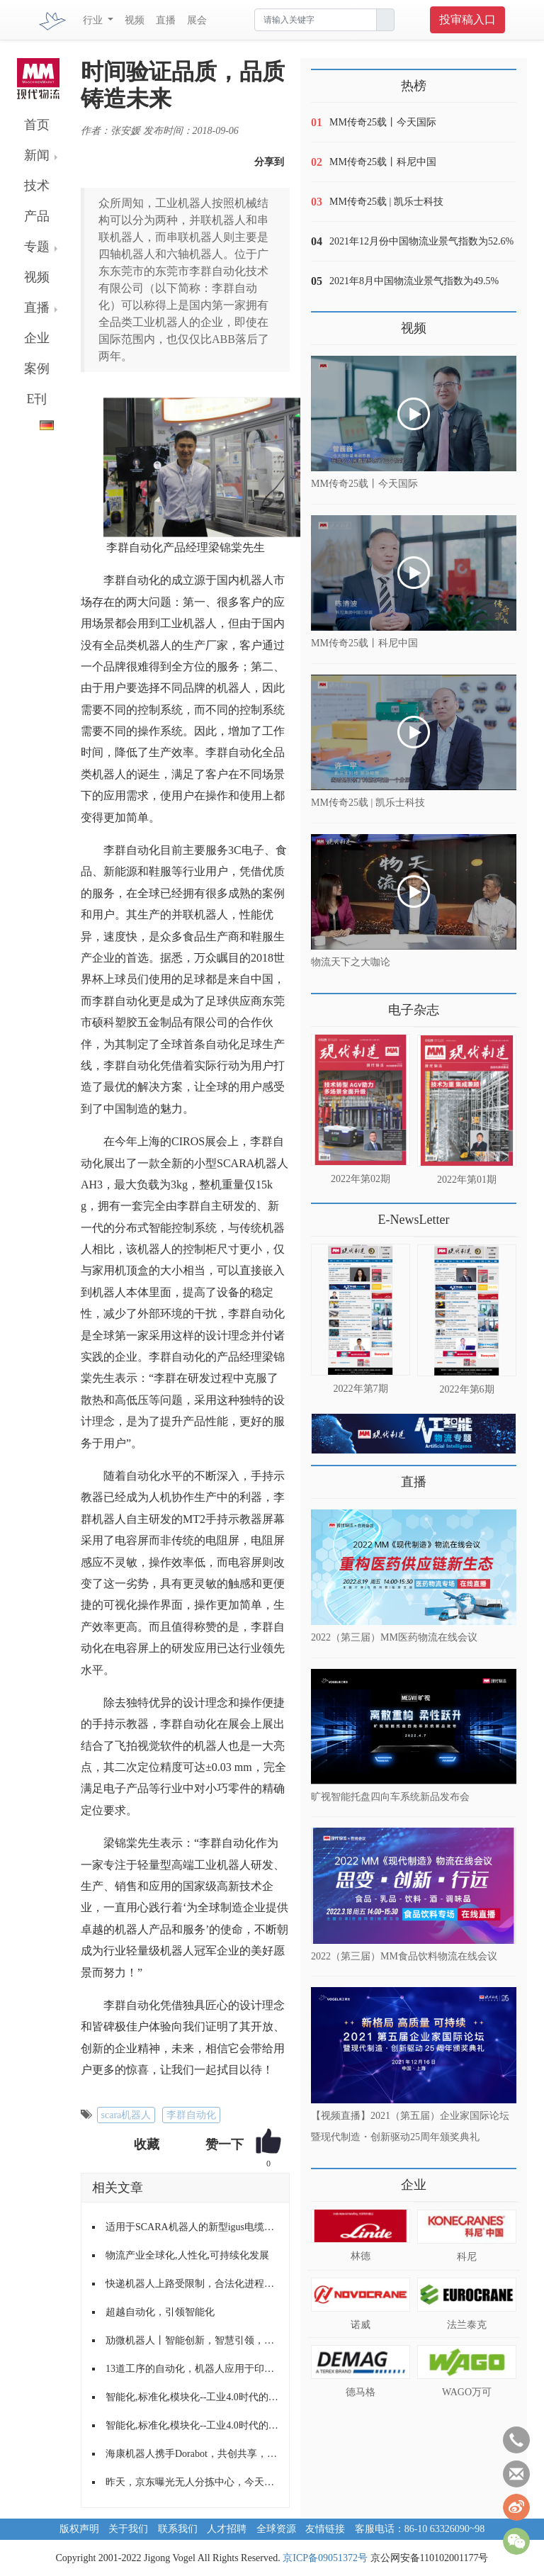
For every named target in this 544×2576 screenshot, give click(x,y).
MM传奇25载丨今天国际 (382, 122)
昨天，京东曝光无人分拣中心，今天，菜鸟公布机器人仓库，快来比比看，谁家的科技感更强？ (192, 2482)
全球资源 (276, 2529)
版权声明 (79, 2529)
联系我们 (178, 2529)
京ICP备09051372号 (325, 2558)
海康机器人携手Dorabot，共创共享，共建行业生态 (192, 2453)
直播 (166, 20)
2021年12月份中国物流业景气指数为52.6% (421, 241)
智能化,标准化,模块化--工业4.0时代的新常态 (192, 2397)
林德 (360, 2256)
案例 (37, 368)
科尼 (467, 2256)
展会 (197, 20)
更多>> (325, 1004)
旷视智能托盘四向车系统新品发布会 (390, 1797)
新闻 (37, 155)
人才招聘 (226, 2529)
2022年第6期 (467, 1389)
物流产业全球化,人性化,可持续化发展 (187, 2255)
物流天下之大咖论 (350, 962)
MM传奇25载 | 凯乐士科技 (386, 201)
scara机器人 (126, 2115)
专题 (37, 247)
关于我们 (128, 2529)
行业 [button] (94, 20)
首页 (37, 125)
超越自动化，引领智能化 (160, 2312)
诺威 (360, 2324)
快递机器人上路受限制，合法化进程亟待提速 (192, 2283)
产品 (37, 216)
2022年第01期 (467, 1179)
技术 (37, 186)
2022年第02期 (360, 1179)
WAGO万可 (467, 2392)
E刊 (37, 399)
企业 (37, 338)
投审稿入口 (467, 19)
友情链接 (325, 2529)
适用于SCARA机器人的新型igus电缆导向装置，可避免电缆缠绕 (192, 2227)
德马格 (360, 2392)
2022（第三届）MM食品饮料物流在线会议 (404, 1955)
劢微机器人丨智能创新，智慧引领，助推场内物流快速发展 (192, 2340)
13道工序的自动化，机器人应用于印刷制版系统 (192, 2368)
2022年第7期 (361, 1388)
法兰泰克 (467, 2324)
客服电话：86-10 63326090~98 (420, 2529)
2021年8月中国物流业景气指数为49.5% (414, 281)
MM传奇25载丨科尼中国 (382, 162)
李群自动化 (191, 2115)
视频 (134, 20)
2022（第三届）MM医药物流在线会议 (394, 1637)
